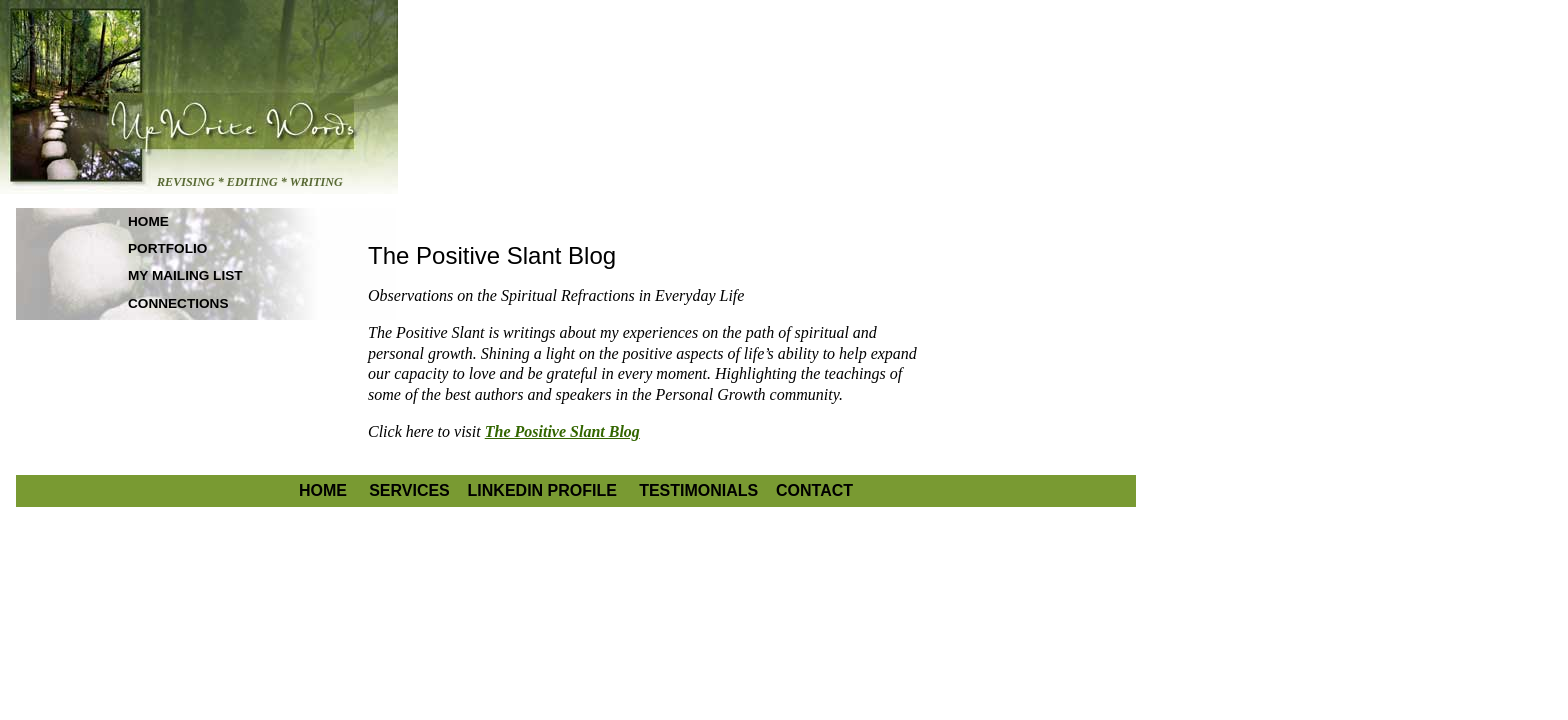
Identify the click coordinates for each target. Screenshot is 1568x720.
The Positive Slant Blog (562, 431)
